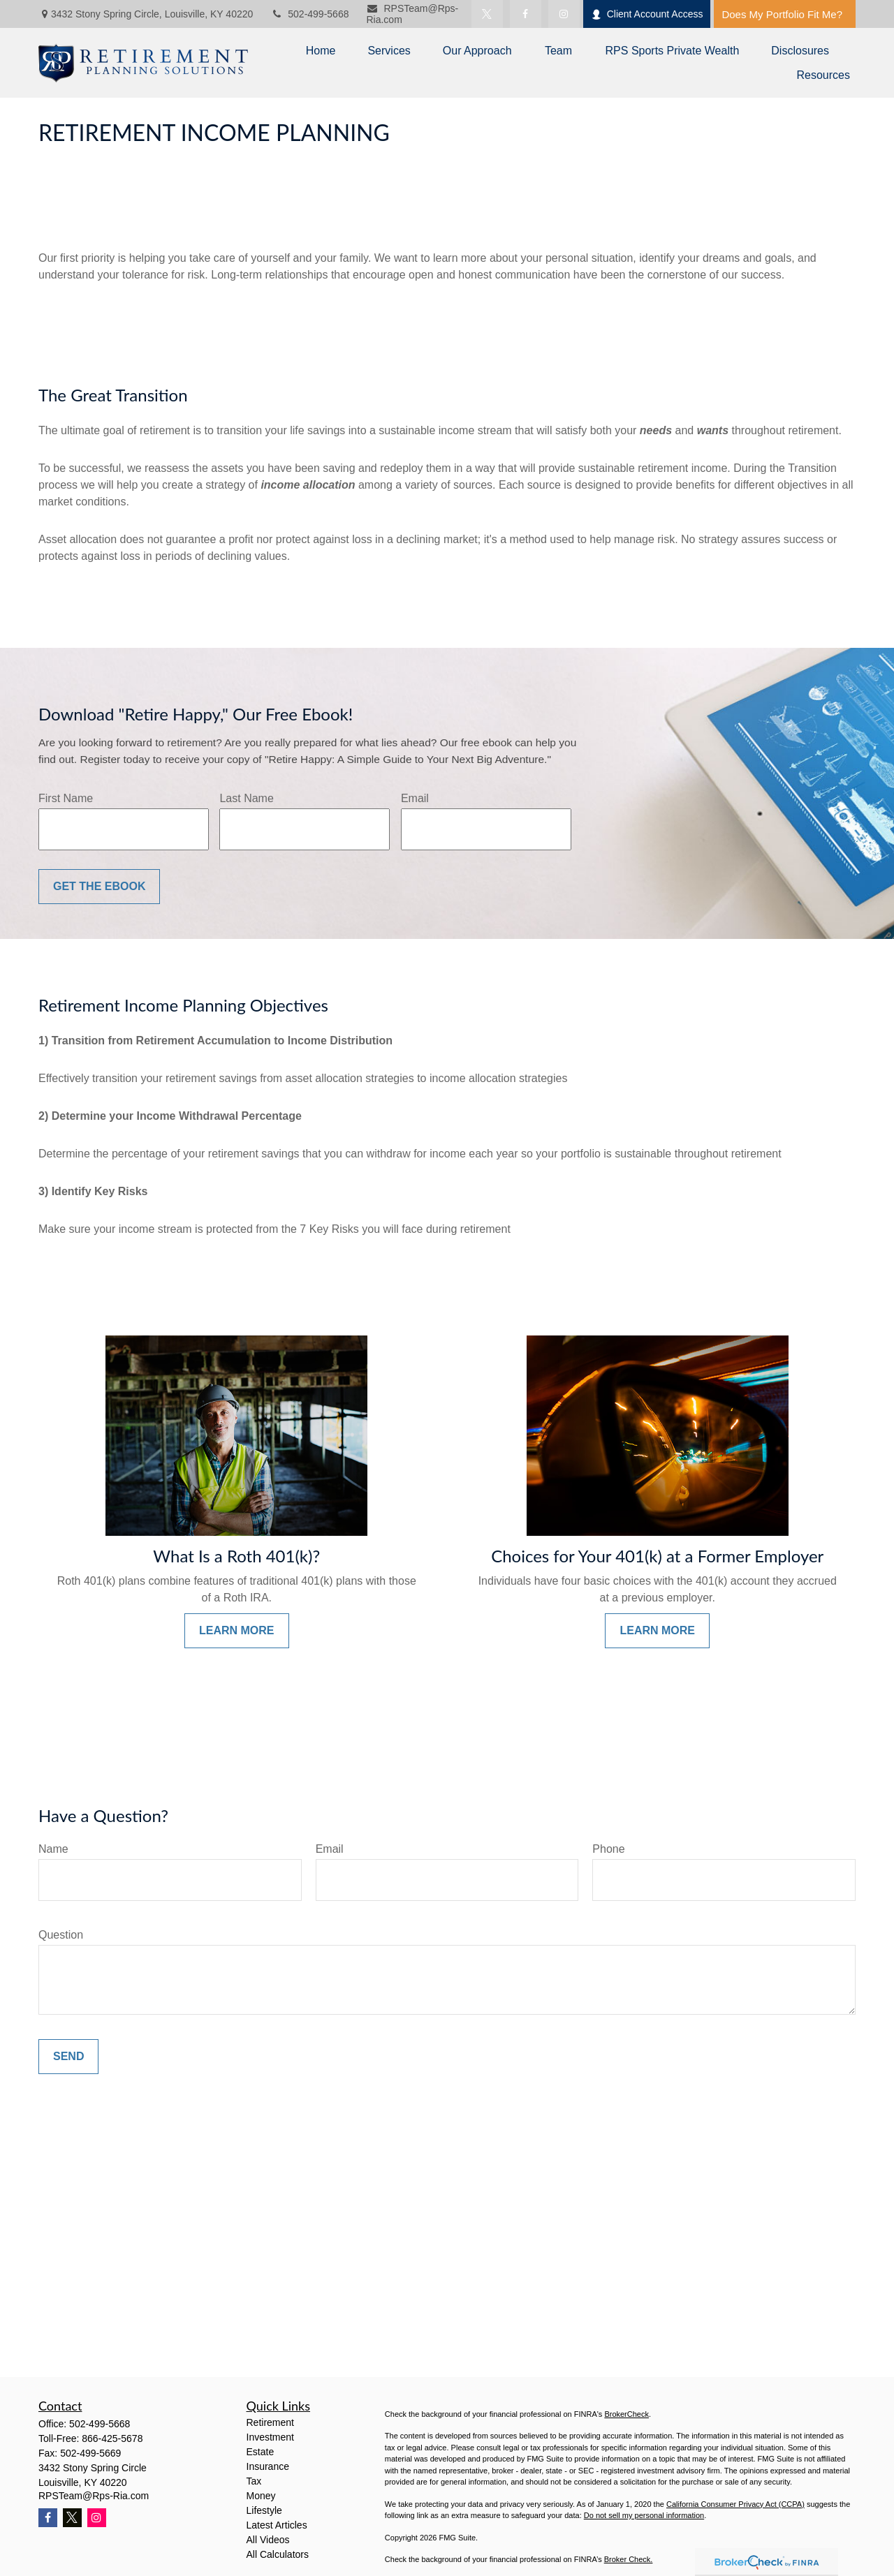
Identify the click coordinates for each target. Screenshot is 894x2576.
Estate (260, 2451)
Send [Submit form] (68, 2056)
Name (53, 1849)
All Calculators (278, 2554)
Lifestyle (264, 2510)
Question (60, 1935)
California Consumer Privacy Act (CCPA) (735, 2504)
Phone (608, 1849)
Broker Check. (628, 2559)
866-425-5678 (112, 2438)
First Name (65, 798)
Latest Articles (277, 2525)
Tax (254, 2481)
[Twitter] (487, 14)
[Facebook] (525, 14)
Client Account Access (647, 14)
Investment (270, 2437)
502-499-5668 (309, 14)
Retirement (270, 2422)
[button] (321, 50)
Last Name (246, 798)
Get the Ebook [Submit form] (99, 886)
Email (415, 798)
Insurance (268, 2466)
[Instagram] (96, 2517)
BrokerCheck (626, 2414)
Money (261, 2495)
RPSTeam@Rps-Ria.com (93, 2495)
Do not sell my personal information (644, 2515)
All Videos (268, 2539)
